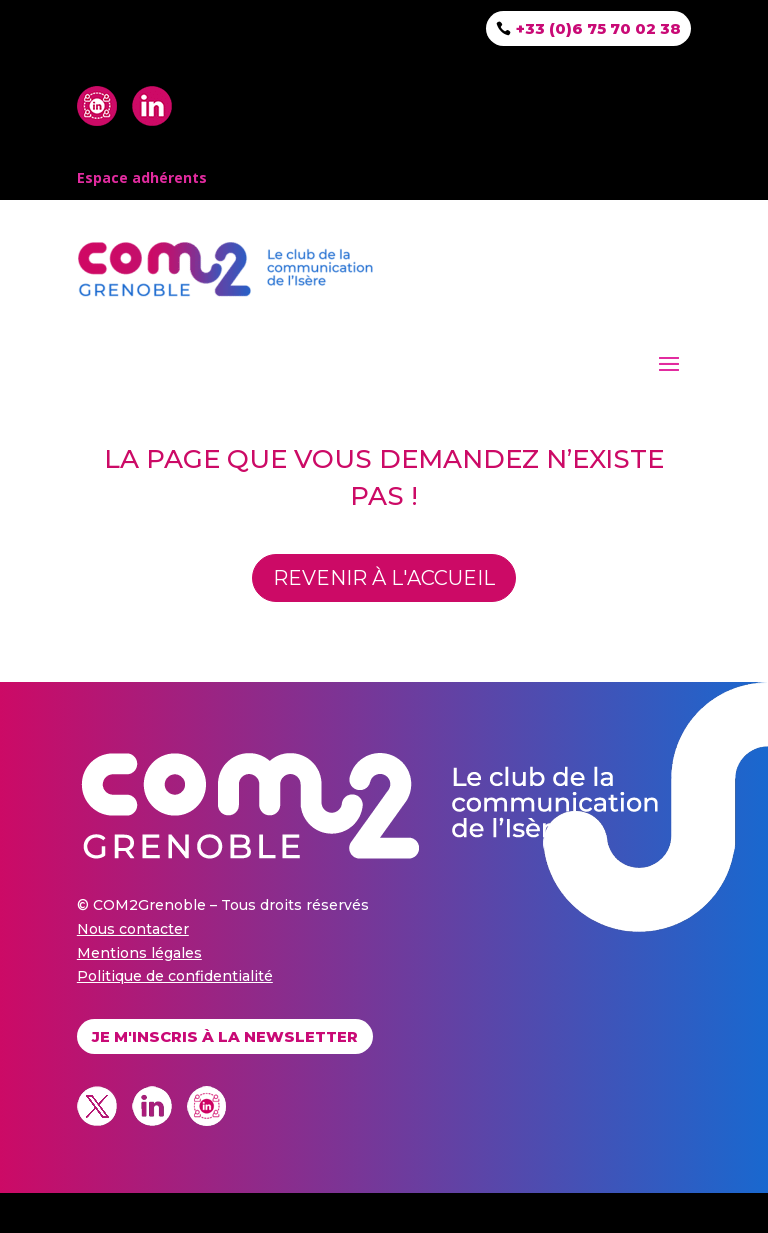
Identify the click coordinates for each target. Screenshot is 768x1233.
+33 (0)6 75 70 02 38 (598, 28)
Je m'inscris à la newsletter (225, 1036)
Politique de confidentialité (175, 976)
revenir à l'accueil (384, 578)
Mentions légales (139, 953)
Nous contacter (133, 929)
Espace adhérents (142, 177)
